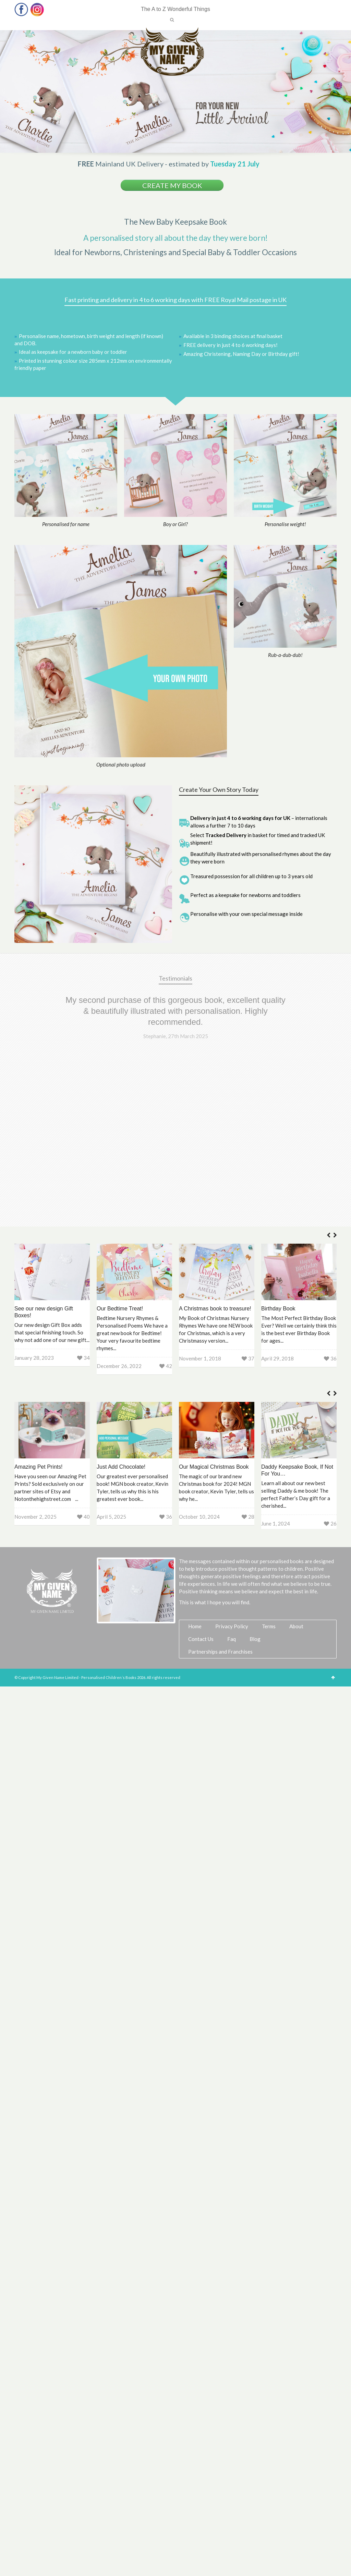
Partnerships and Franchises (220, 1488)
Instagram (37, 9)
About (296, 1463)
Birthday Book (278, 1145)
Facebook (21, 9)
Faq (231, 1476)
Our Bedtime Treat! (120, 1145)
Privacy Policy (231, 1463)
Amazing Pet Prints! (38, 1304)
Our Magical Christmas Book (214, 1304)
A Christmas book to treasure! (215, 1145)
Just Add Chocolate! (121, 1304)
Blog (255, 1476)
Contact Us (201, 1476)
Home (195, 1463)
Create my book (172, 185)
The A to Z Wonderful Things (175, 9)
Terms (269, 1463)
